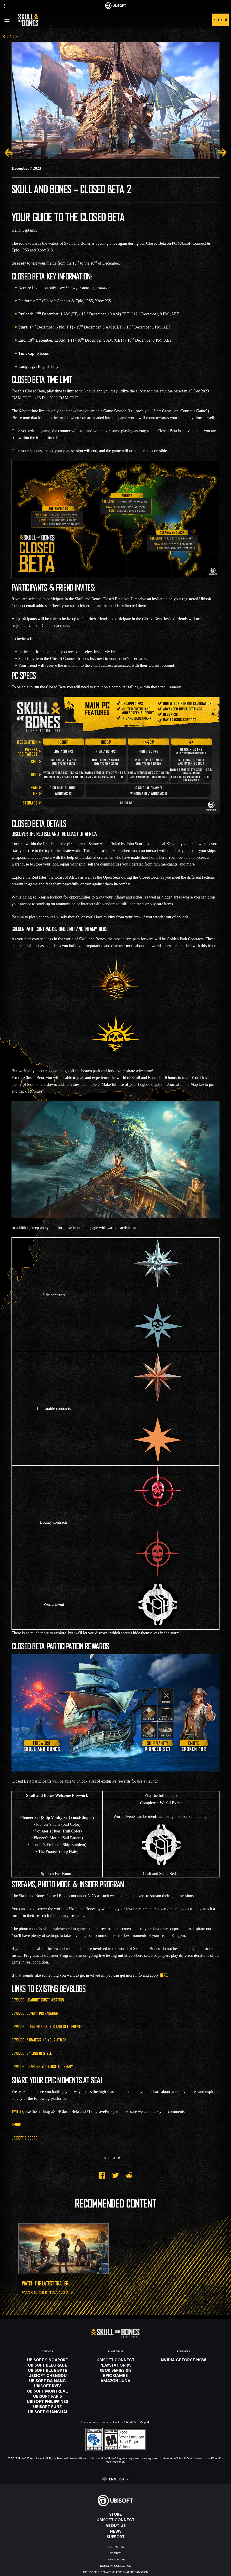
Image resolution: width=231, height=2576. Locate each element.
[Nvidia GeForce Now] (183, 2360)
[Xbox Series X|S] (115, 2370)
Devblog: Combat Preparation (35, 2014)
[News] (115, 2531)
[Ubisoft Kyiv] (47, 2386)
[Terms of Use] (115, 2559)
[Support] (115, 2536)
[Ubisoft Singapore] (47, 2360)
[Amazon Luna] (115, 2380)
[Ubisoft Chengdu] (47, 2375)
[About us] (115, 2525)
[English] (115, 2479)
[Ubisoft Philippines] (47, 2401)
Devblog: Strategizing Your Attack (39, 2040)
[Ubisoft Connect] (115, 2519)
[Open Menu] (7, 20)
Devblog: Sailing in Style (32, 2054)
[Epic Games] (115, 2375)
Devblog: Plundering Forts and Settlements (47, 2027)
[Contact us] (115, 2547)
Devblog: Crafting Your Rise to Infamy (42, 2067)
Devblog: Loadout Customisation (38, 2000)
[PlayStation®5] (115, 2365)
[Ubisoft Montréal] (47, 2391)
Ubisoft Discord (24, 2138)
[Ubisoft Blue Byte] (47, 2370)
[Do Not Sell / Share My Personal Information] (115, 2572)
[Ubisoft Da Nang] (47, 2380)
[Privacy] (115, 2553)
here (163, 1975)
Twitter (17, 2112)
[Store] (115, 2514)
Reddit (16, 2125)
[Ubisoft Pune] (47, 2406)
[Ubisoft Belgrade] (47, 2365)
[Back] (10, 37)
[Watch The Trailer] (48, 2292)
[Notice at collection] (115, 2566)
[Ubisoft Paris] (47, 2396)
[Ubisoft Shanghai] (47, 2411)
